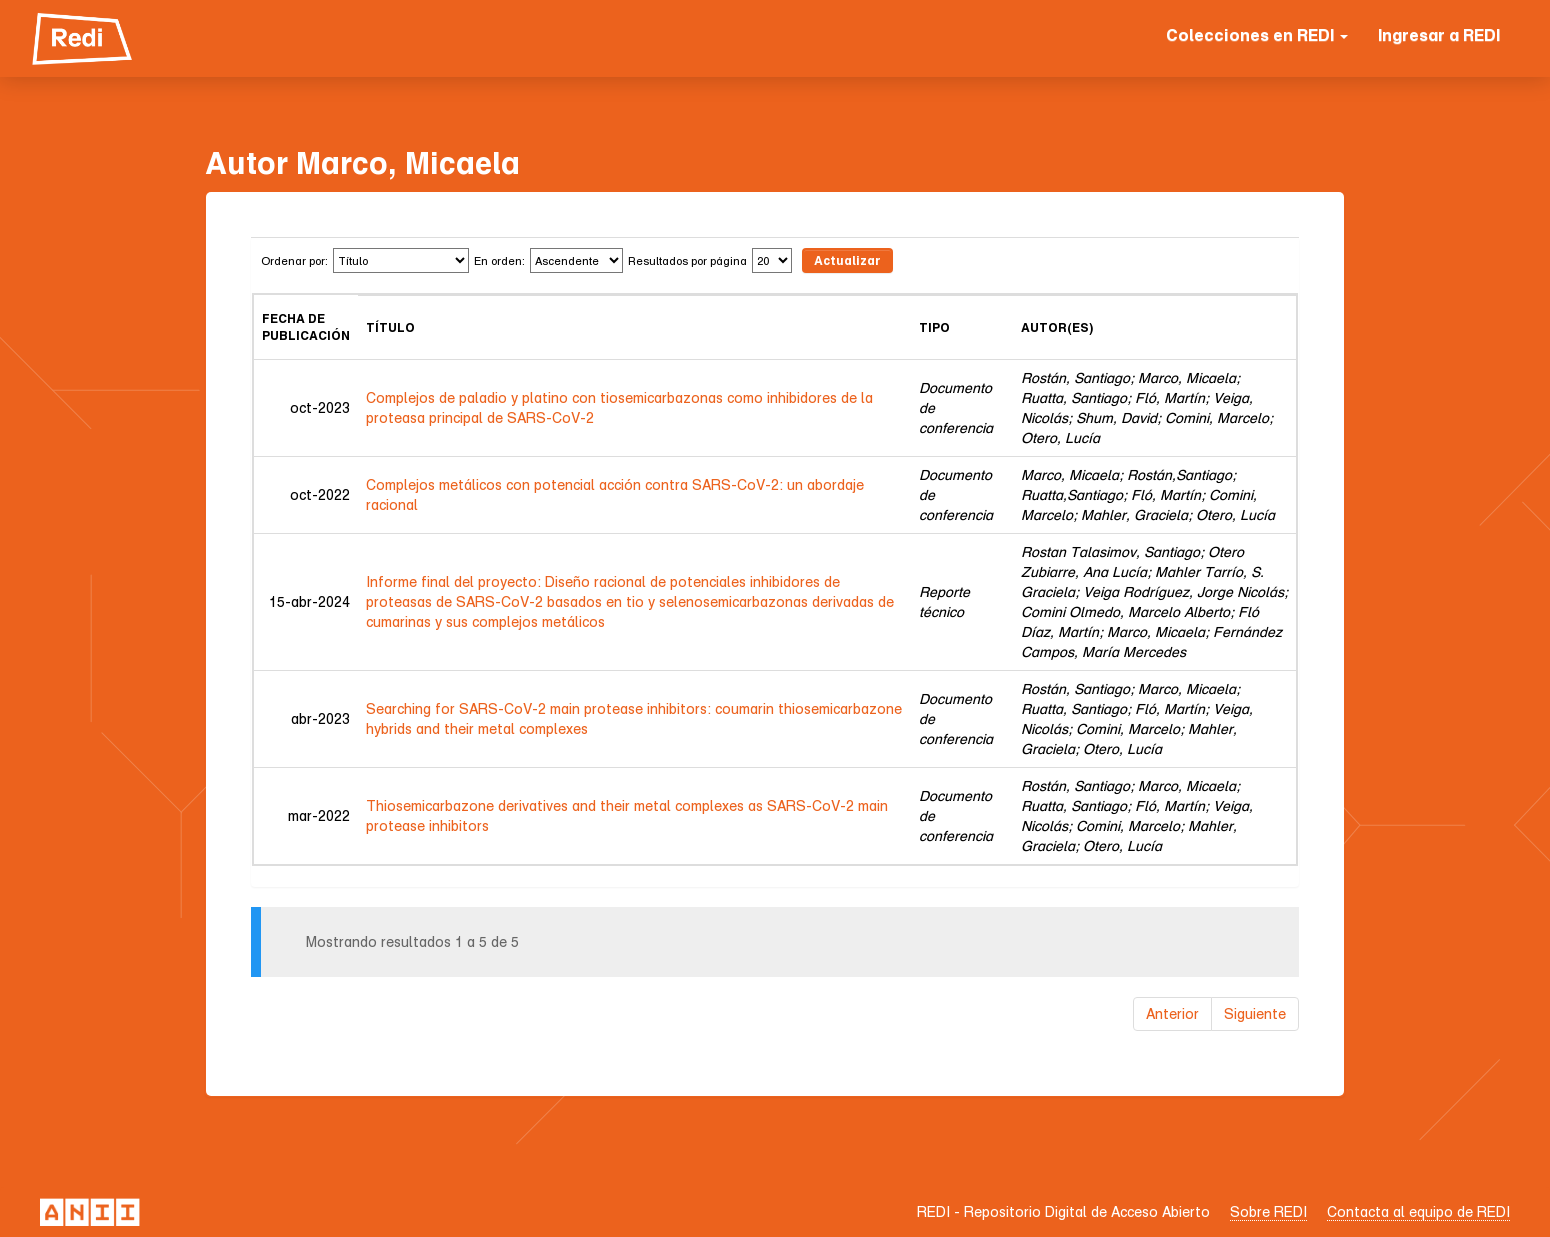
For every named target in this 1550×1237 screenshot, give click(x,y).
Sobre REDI (1268, 1211)
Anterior (1172, 1013)
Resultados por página (687, 260)
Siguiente (1255, 1013)
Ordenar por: (294, 260)
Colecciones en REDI (1257, 35)
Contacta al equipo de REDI (1418, 1211)
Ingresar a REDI (1439, 35)
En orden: (499, 260)
